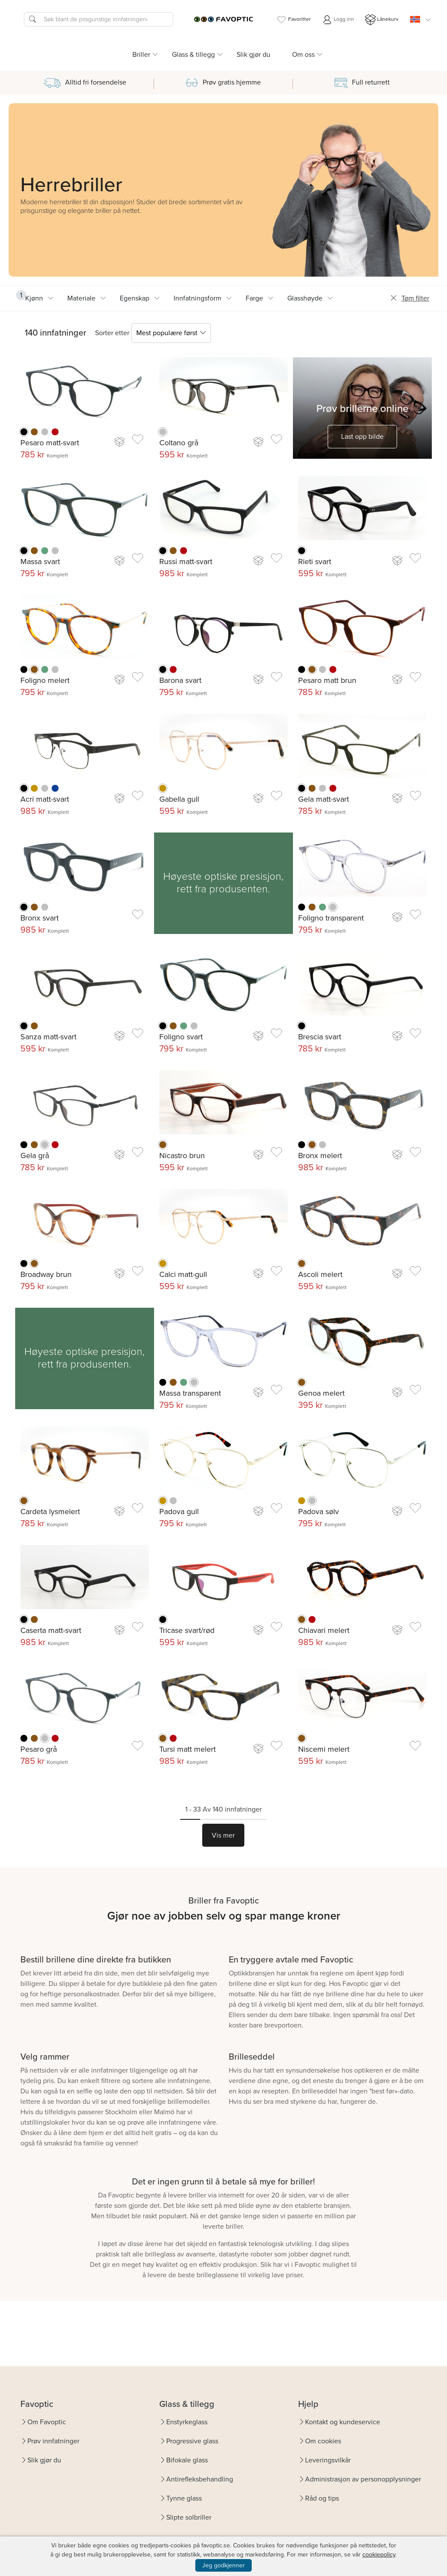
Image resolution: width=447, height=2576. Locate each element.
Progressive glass (192, 2441)
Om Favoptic (46, 2422)
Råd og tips (322, 2498)
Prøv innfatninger (53, 2441)
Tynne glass (184, 2498)
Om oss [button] (303, 54)
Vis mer (223, 1835)
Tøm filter (409, 298)
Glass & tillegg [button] (193, 54)
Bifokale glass (187, 2460)
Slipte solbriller (188, 2517)
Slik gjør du (253, 54)
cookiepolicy (378, 2554)
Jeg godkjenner (223, 2565)
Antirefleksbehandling (199, 2479)
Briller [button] (141, 54)
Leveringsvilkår (328, 2460)
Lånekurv (381, 19)
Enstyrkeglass (186, 2422)
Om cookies (323, 2441)
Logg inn (338, 19)
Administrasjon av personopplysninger (363, 2479)
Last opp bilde (362, 436)
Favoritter (293, 19)
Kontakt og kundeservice (342, 2422)
